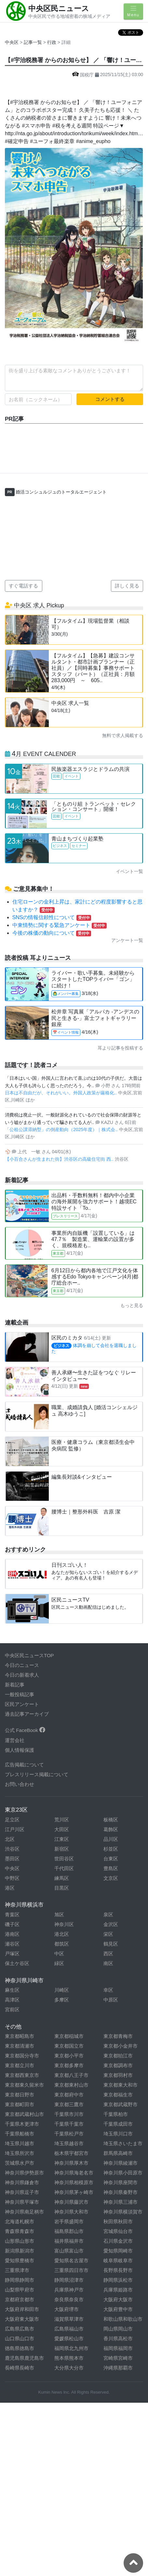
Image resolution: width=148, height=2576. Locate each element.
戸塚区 (12, 1953)
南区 (108, 1963)
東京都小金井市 (120, 2046)
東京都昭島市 (19, 2036)
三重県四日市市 (71, 2270)
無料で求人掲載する (122, 735)
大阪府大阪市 (118, 2299)
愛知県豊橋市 (19, 2260)
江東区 (61, 1839)
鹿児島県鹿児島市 (24, 2358)
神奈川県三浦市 (120, 2202)
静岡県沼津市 (69, 2280)
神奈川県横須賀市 (122, 2211)
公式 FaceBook (25, 1730)
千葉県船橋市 (19, 2133)
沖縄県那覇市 (118, 2368)
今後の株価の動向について (51, 933)
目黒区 (61, 1888)
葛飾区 (110, 1829)
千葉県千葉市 (69, 2124)
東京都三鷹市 (69, 2104)
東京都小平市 (69, 2055)
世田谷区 (64, 1858)
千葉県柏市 (115, 2114)
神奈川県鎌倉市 (22, 2182)
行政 (52, 42)
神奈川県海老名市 (73, 2172)
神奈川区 (64, 1924)
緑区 (59, 1963)
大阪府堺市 (66, 2309)
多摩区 (61, 1999)
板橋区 (110, 1819)
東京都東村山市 (71, 2085)
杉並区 (110, 1849)
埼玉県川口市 (118, 2133)
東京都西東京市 (22, 2075)
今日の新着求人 (22, 1675)
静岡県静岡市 (19, 2280)
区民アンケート (22, 1704)
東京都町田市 (19, 2104)
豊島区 (110, 1868)
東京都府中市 (69, 2094)
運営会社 (14, 1740)
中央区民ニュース (58, 8)
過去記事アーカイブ (27, 1714)
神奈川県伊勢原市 (24, 2172)
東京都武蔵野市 (120, 2104)
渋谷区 (12, 1849)
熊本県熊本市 (69, 2358)
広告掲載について (24, 1764)
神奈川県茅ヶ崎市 (73, 2192)
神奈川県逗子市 (22, 2192)
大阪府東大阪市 (22, 2319)
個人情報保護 (19, 1750)
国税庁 (83, 74)
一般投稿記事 (19, 1694)
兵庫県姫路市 (118, 2289)
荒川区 (61, 1819)
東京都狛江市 (118, 2055)
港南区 (12, 1934)
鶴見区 (110, 1944)
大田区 (61, 1829)
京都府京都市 (19, 2299)
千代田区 (64, 1868)
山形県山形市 (19, 2241)
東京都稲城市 (69, 2036)
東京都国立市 (69, 2046)
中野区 (12, 1878)
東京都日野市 (19, 2094)
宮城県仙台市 (118, 2231)
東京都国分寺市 (22, 2055)
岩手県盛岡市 (69, 2221)
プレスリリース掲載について (36, 1774)
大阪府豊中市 (118, 2309)
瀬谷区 (12, 1944)
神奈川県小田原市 (122, 2172)
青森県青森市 (19, 2231)
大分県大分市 (69, 2368)
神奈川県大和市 (71, 2211)
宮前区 (12, 2009)
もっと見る (131, 1305)
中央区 (12, 42)
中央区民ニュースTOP (29, 1655)
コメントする (110, 399)
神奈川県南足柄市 (24, 2211)
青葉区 (12, 1914)
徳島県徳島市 (19, 2348)
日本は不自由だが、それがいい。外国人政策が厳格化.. (61, 1092)
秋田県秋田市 (118, 2221)
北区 (10, 1839)
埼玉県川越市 (19, 2143)
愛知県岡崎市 (118, 2250)
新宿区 (61, 1849)
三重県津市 (17, 2270)
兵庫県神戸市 (69, 2289)
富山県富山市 (69, 2250)
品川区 (110, 1839)
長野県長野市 (118, 2270)
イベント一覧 (129, 871)
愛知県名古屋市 (71, 2260)
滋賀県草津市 (69, 2319)
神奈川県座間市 (120, 2182)
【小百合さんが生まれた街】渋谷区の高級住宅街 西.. (60, 1159)
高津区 (12, 1999)
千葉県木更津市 (22, 2124)
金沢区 (110, 1924)
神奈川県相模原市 (73, 2182)
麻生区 (12, 1990)
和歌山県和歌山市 (122, 2319)
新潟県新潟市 (19, 2250)
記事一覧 (33, 42)
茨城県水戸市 (19, 2163)
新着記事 (14, 1684)
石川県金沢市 (118, 2241)
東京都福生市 (118, 2094)
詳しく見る (127, 585)
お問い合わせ (19, 1784)
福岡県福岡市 (118, 2348)
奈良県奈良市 (69, 2299)
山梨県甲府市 (19, 2289)
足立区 (12, 1819)
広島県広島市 (19, 2329)
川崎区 (61, 1990)
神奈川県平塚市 (22, 2202)
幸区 (108, 1990)
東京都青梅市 (118, 2036)
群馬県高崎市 (118, 2153)
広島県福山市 (69, 2329)
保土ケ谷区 (17, 1963)
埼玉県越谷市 (69, 2143)
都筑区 (61, 1944)
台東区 (110, 1858)
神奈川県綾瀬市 (120, 2163)
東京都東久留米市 (24, 2085)
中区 (59, 1953)
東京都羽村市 (118, 2075)
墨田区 (12, 1858)
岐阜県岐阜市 (118, 2260)
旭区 (59, 1914)
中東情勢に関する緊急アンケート (59, 925)
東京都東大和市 (120, 2085)
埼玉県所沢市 (19, 2153)
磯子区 (12, 1924)
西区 (108, 1953)
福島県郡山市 (69, 2231)
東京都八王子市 (71, 2075)
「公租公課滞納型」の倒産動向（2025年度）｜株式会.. (62, 1129)
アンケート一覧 (127, 940)
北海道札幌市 (19, 2221)
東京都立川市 (19, 2065)
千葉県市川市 (69, 2114)
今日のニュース (22, 1665)
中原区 (110, 1999)
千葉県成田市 (118, 2124)
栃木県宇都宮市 (71, 2153)
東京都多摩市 (69, 2065)
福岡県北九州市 (71, 2348)
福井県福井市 (69, 2241)
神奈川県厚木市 (71, 2163)
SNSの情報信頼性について (51, 917)
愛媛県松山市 (69, 2338)
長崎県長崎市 (19, 2368)
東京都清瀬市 (19, 2046)
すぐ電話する (23, 585)
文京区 (110, 1878)
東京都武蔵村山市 (24, 2114)
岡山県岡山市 (118, 2329)
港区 (10, 1888)
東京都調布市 (118, 2065)
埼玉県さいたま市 (122, 2143)
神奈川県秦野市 (120, 2192)
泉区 (108, 1914)
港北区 (61, 1934)
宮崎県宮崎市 (118, 2358)
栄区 (108, 1934)
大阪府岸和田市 (22, 2309)
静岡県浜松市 (118, 2280)
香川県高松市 (118, 2338)
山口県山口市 (19, 2338)
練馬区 (61, 1878)
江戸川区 (14, 1829)
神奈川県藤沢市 (71, 2202)
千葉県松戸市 (69, 2133)
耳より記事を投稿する (120, 1047)
